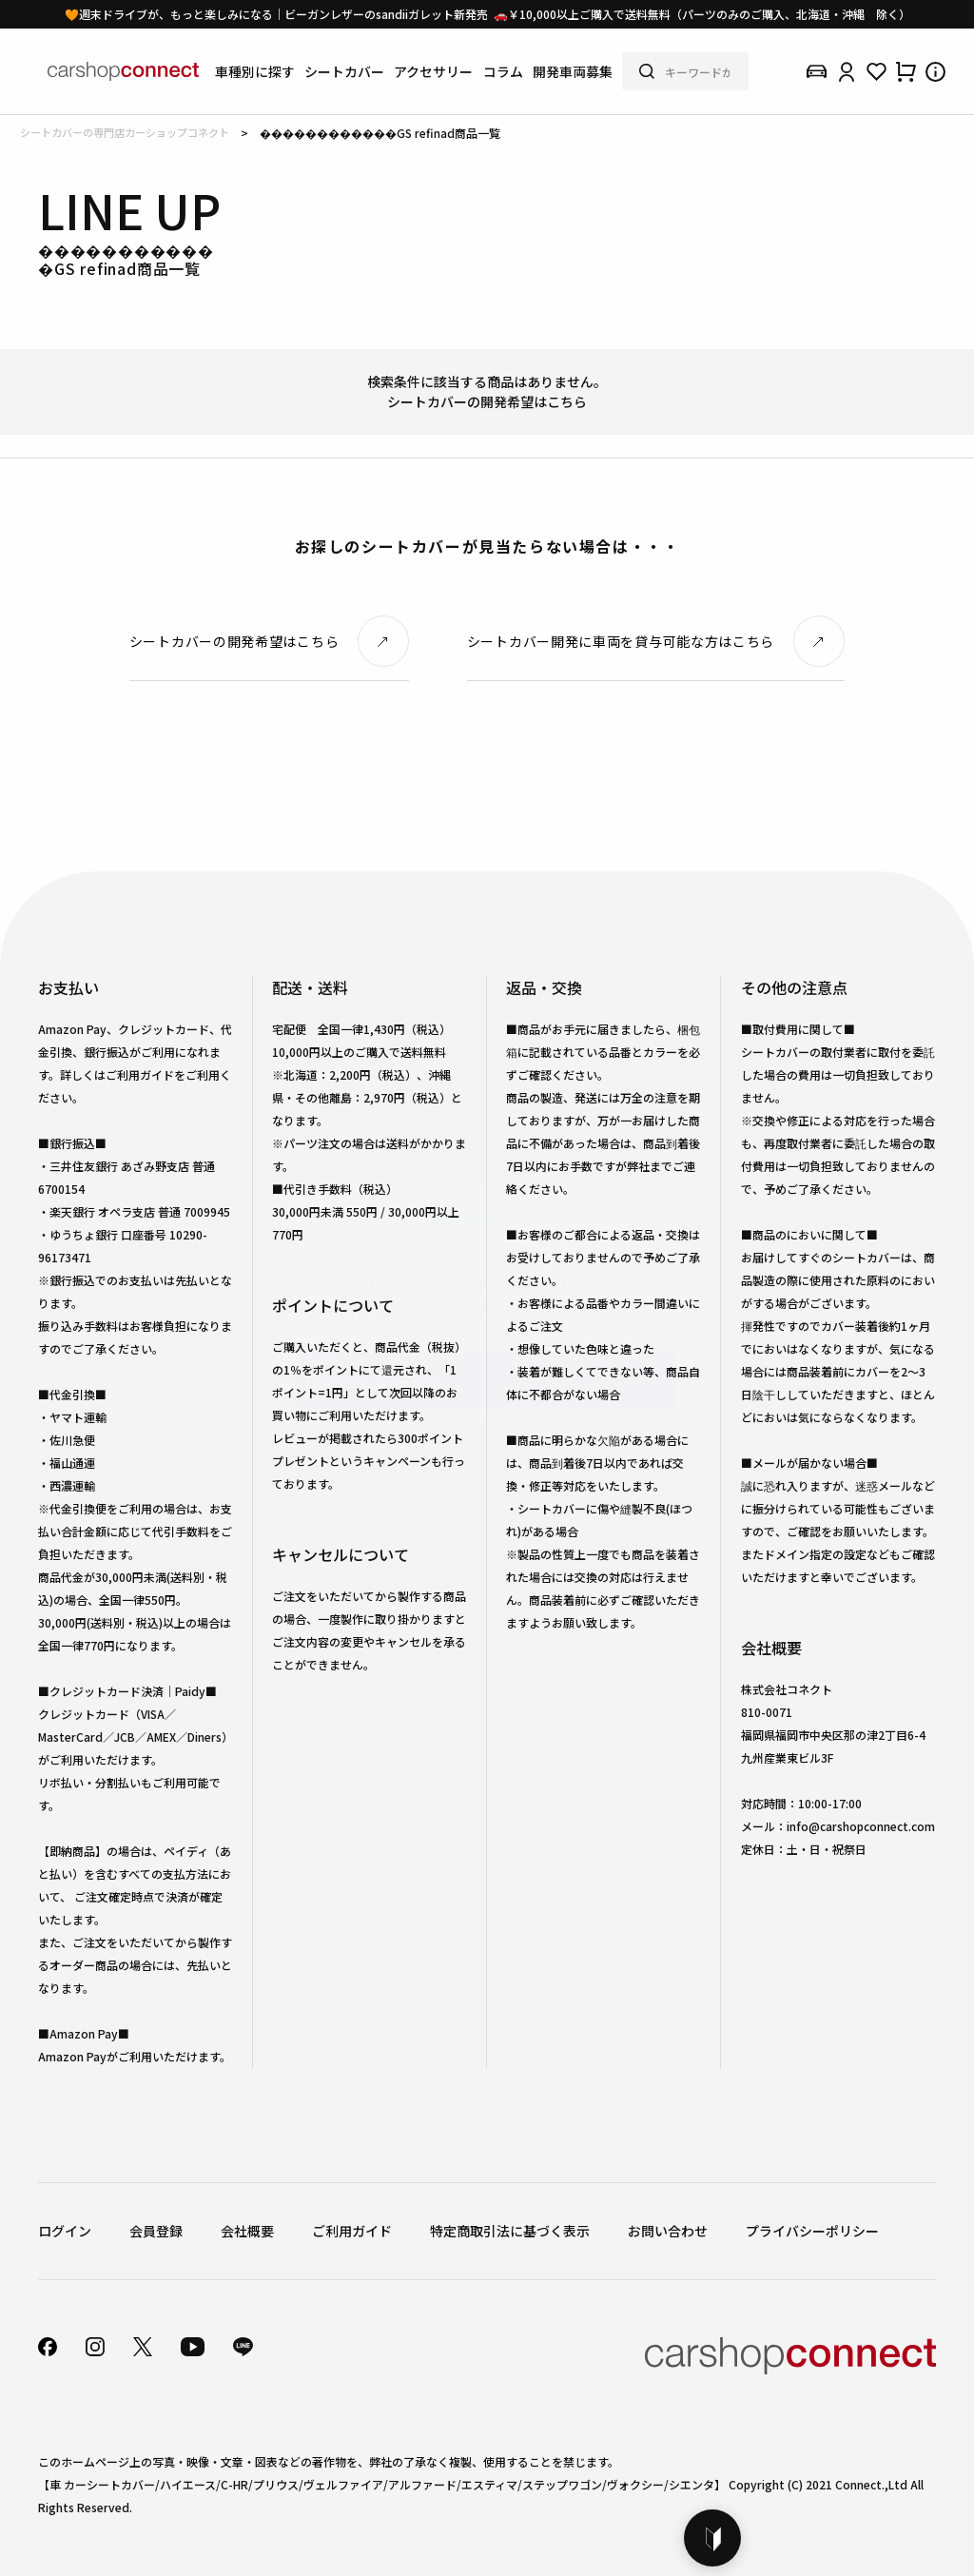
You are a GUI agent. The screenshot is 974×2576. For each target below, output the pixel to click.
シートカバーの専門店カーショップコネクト (124, 132)
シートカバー (344, 71)
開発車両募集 (573, 71)
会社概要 (247, 2230)
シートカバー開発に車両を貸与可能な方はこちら (620, 641)
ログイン (64, 2230)
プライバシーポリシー (812, 2230)
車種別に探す (255, 71)
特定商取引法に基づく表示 (510, 2230)
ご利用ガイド (352, 2230)
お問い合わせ (668, 2230)
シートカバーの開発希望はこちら (487, 401)
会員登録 (156, 2230)
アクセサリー (433, 71)
